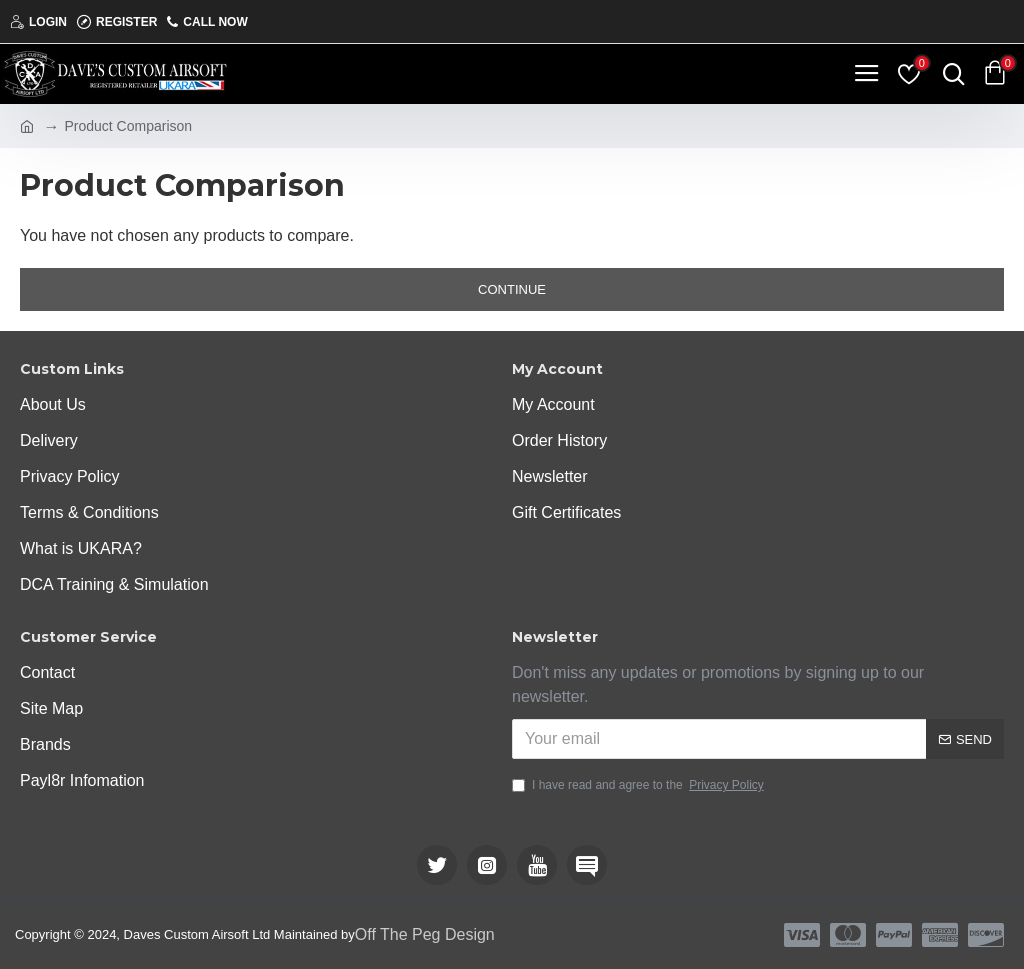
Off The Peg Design (425, 934)
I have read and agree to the (639, 785)
